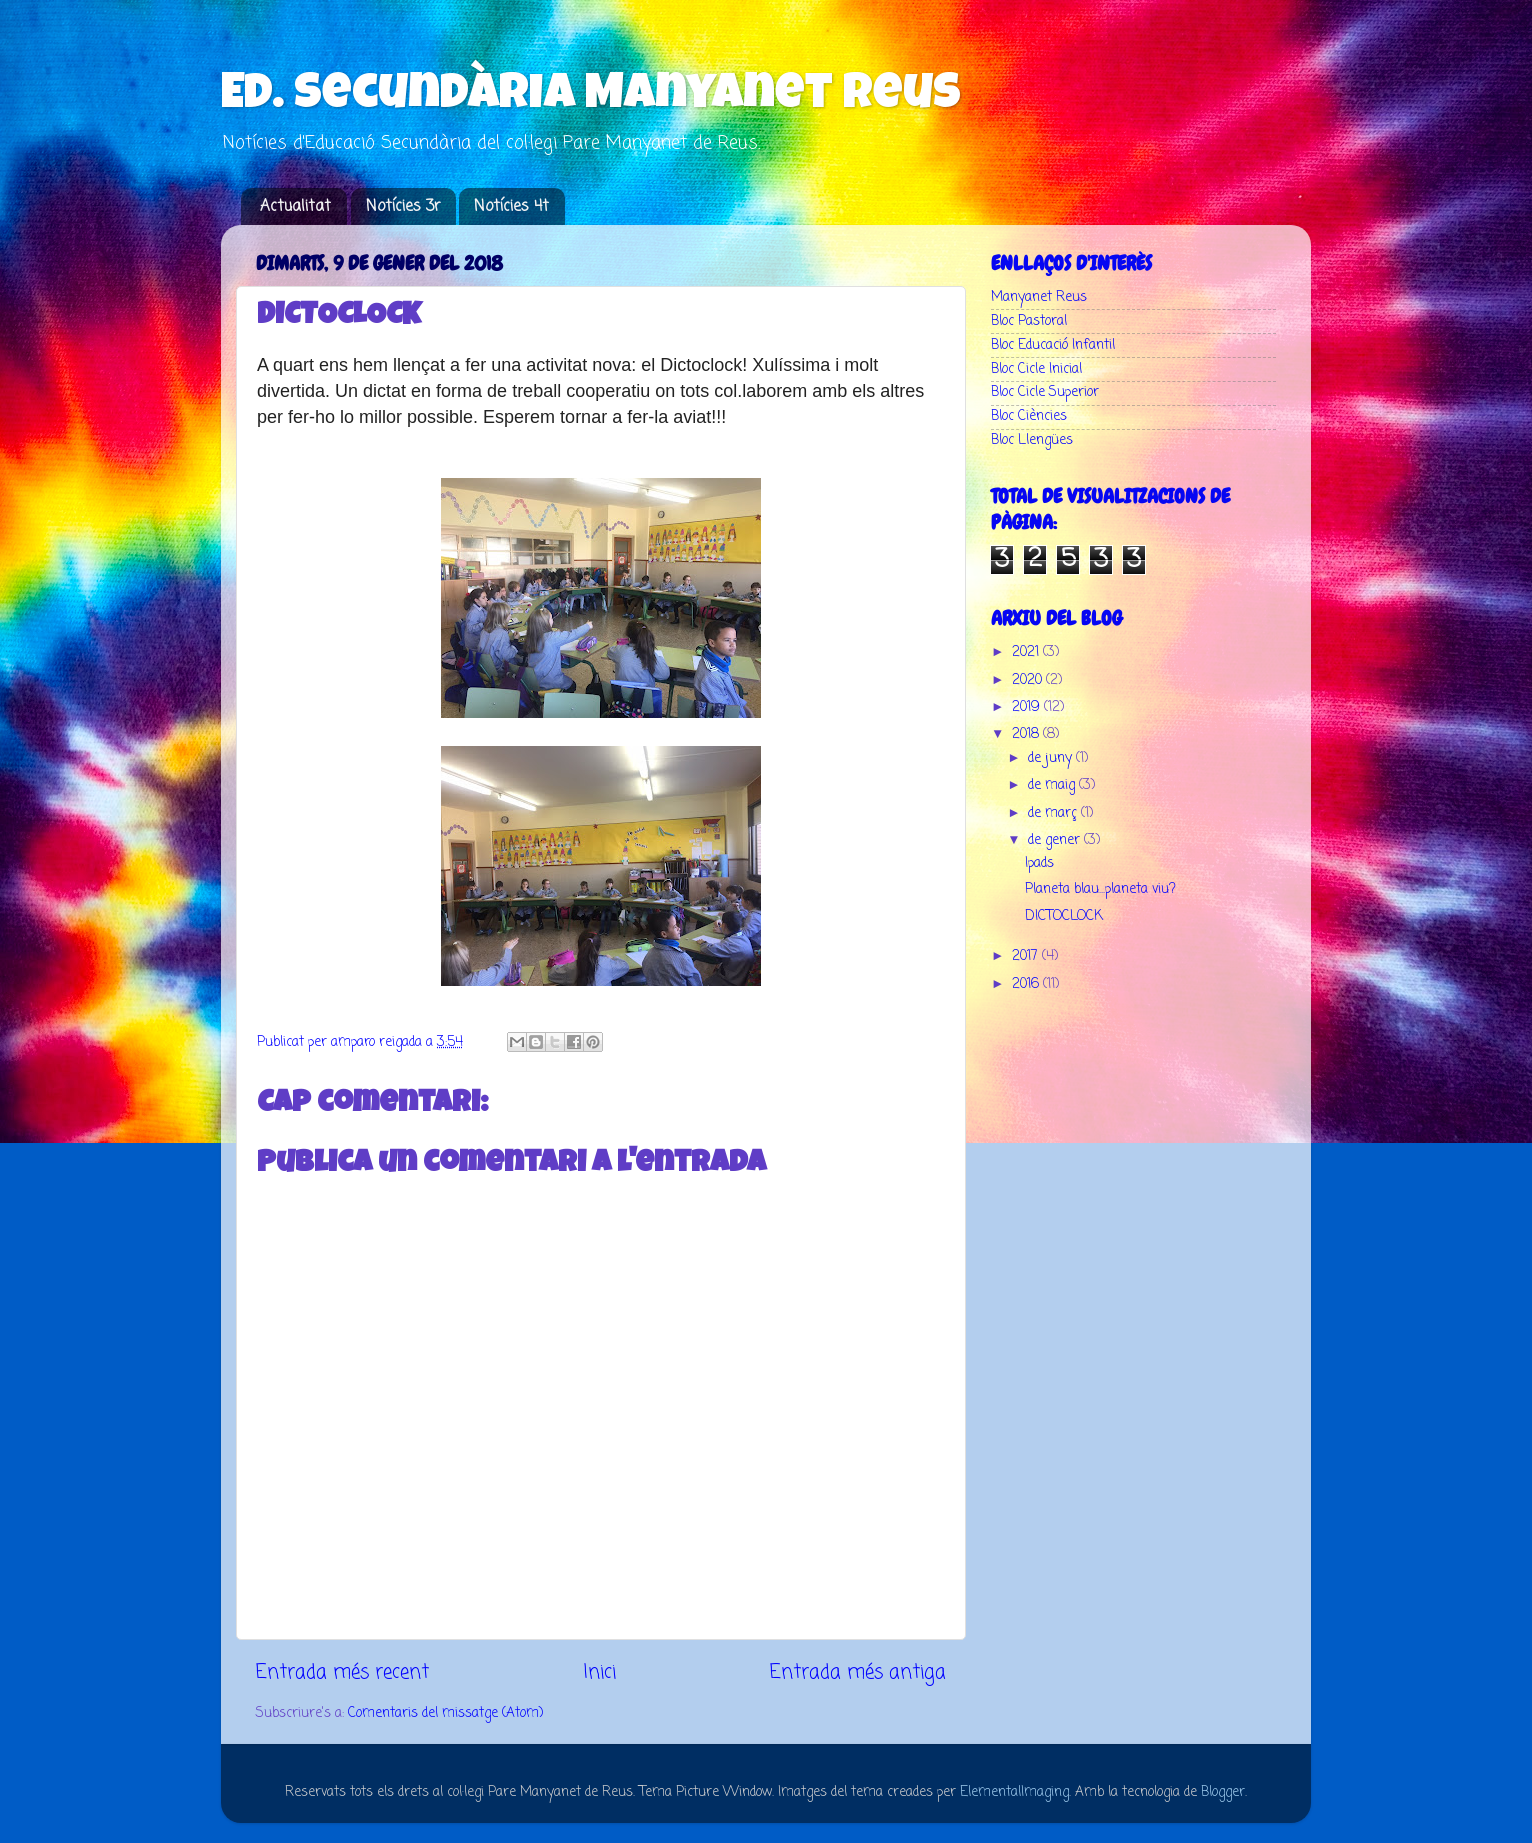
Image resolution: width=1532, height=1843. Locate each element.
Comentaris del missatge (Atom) (445, 1713)
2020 (1029, 680)
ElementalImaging (1014, 1792)
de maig (1053, 785)
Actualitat (295, 207)
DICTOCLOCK (1064, 916)
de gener (1056, 840)
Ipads (1039, 863)
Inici (599, 1673)
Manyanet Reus (1039, 297)
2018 (1027, 734)
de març (1054, 813)
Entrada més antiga (858, 1673)
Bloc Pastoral (1029, 321)
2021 (1027, 652)
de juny (1052, 758)
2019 (1028, 707)
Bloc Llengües (1032, 440)
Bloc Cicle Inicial (1036, 369)
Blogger (1223, 1792)
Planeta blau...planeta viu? (1100, 889)
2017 (1027, 956)
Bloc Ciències (1029, 416)
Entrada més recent (342, 1673)
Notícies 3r (403, 207)
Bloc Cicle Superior (1045, 392)
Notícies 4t (511, 207)
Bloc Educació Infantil (1053, 345)
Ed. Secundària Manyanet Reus (591, 97)
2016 (1027, 984)
